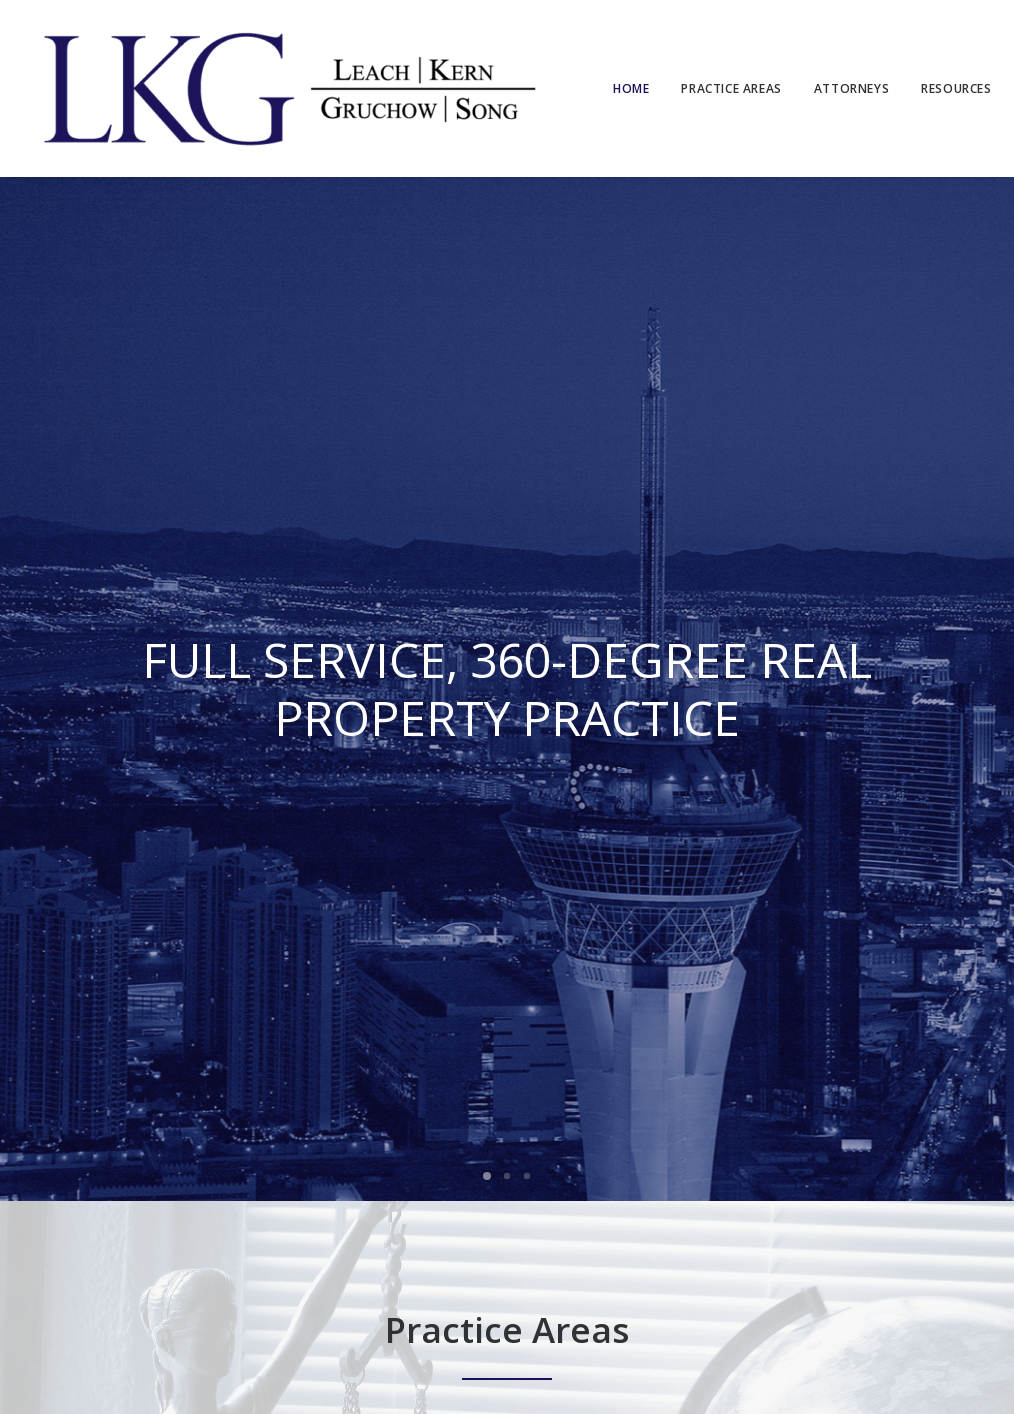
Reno (188, 1236)
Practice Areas (731, 88)
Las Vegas (126, 1236)
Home (631, 88)
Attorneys (851, 88)
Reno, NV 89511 (520, 1235)
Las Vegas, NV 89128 (375, 1235)
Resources (956, 88)
